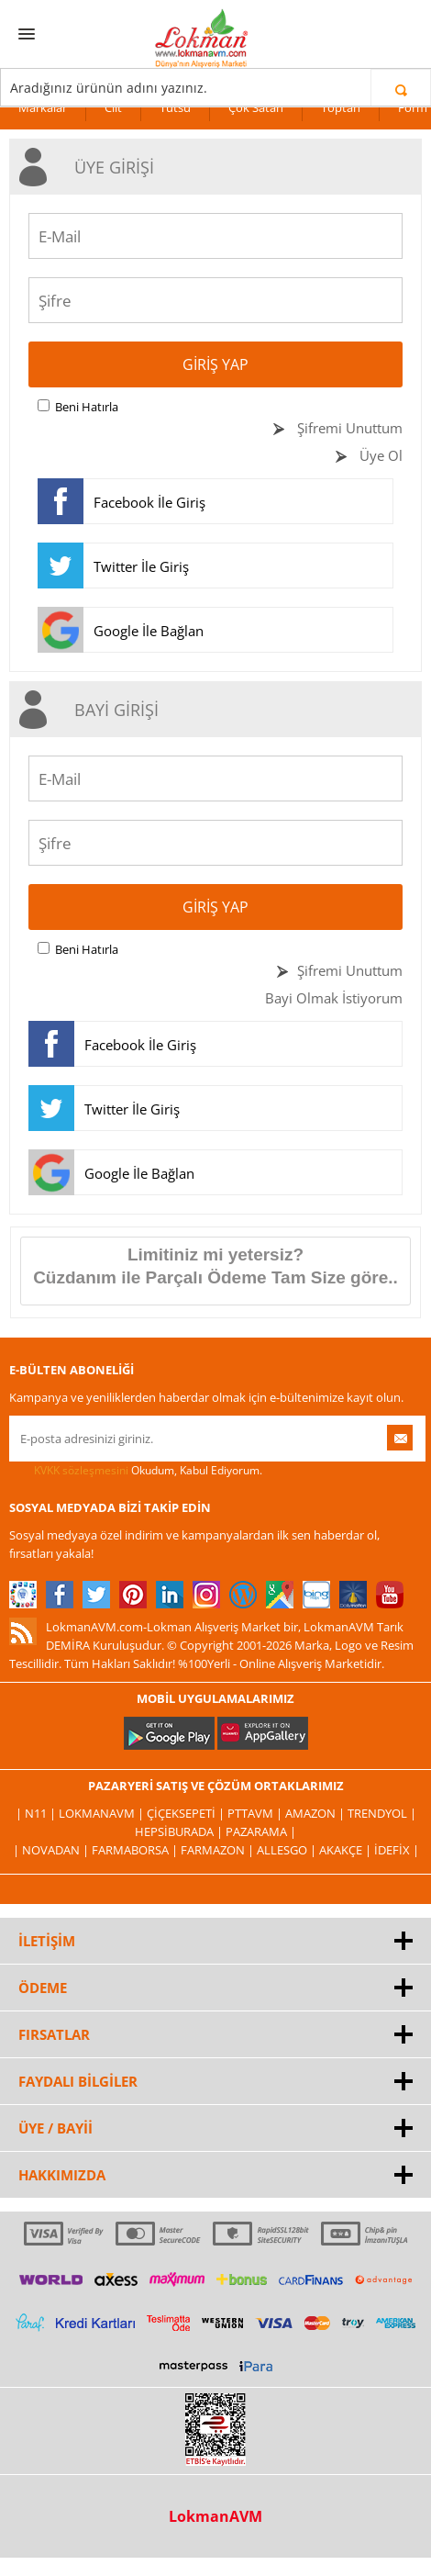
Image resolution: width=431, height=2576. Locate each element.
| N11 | (37, 1813)
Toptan (340, 107)
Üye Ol (379, 455)
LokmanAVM (215, 2516)
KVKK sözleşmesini (81, 1470)
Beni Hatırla (86, 406)
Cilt (113, 107)
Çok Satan (255, 107)
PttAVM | (256, 1813)
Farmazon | (219, 1850)
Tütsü (175, 107)
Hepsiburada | (180, 1831)
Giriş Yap (215, 364)
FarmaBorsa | (136, 1850)
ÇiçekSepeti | (187, 1813)
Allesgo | (288, 1850)
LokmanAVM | (103, 1813)
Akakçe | (346, 1850)
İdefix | (396, 1850)
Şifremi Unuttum (348, 428)
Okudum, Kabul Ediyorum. (135, 1471)
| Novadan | (52, 1850)
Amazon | (316, 1813)
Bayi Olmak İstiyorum (334, 998)
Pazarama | (261, 1831)
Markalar (42, 107)
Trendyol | (382, 1813)
